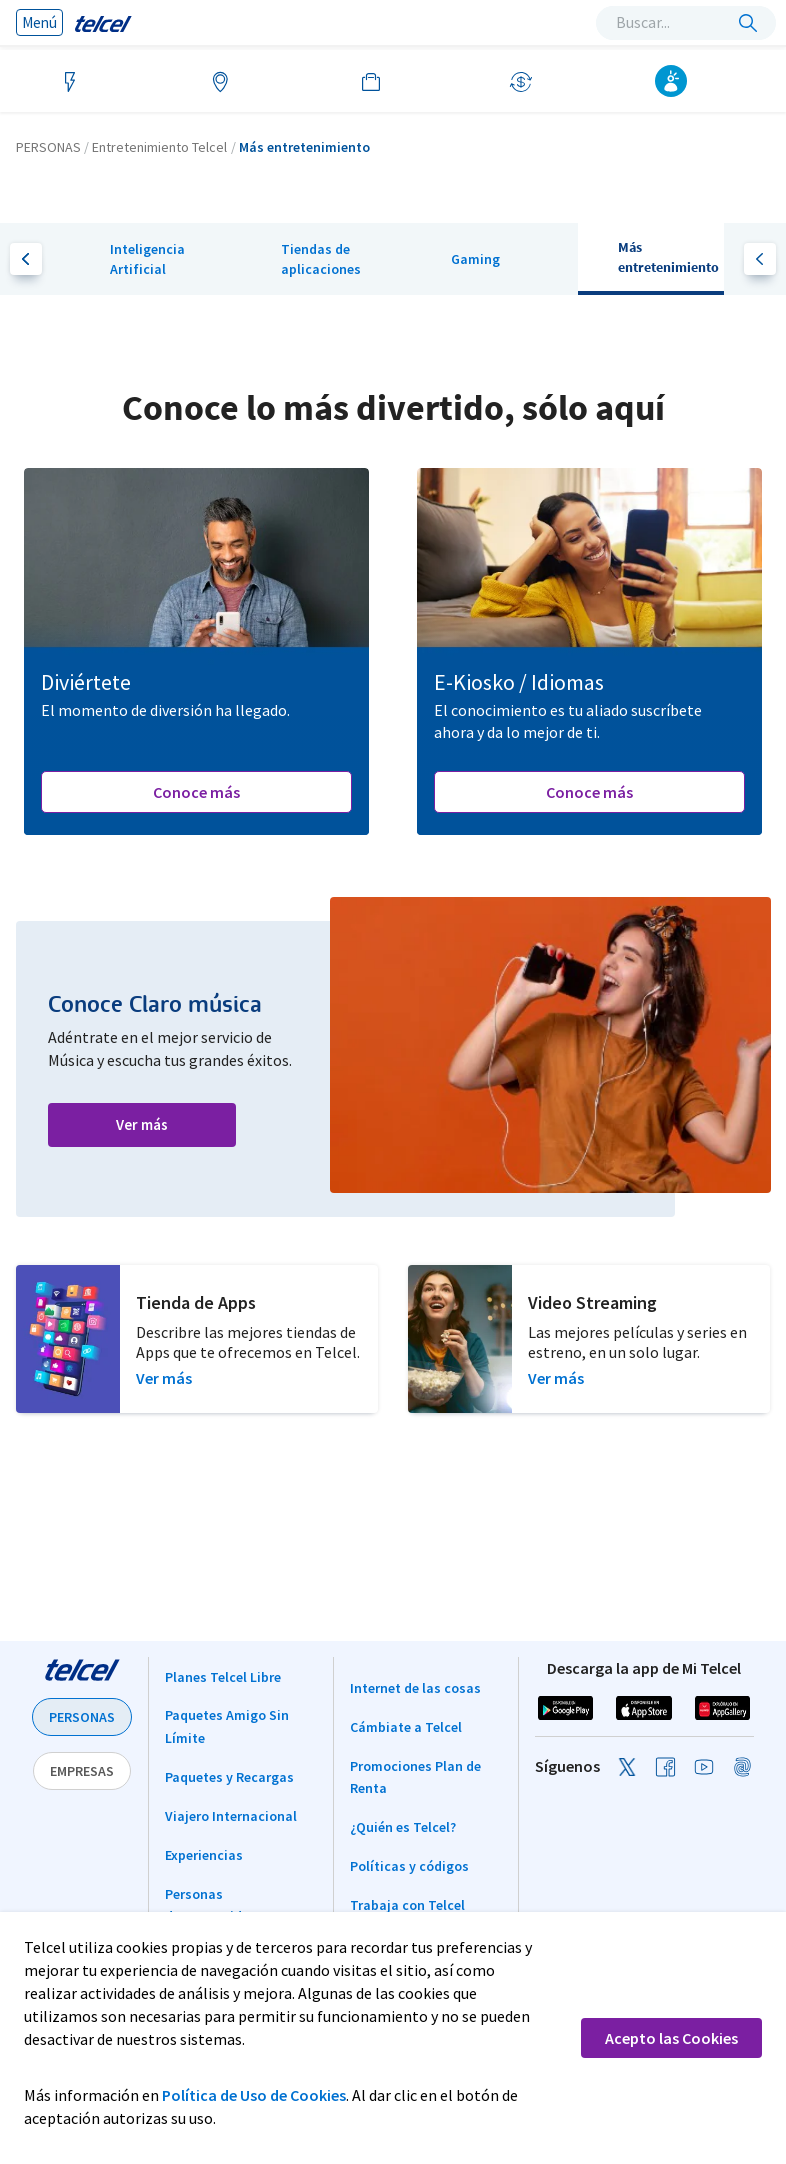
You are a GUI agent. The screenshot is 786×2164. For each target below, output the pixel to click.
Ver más (142, 1124)
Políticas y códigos (409, 1866)
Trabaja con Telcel (407, 1905)
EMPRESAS (82, 1771)
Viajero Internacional (231, 1816)
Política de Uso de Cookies (254, 2095)
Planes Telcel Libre (223, 1677)
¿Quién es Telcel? (403, 1827)
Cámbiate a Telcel (406, 1727)
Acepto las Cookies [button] (671, 2038)
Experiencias (204, 1855)
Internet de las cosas (415, 1688)
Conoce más (196, 792)
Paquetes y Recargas (229, 1777)
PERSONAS (82, 1717)
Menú (39, 22)
